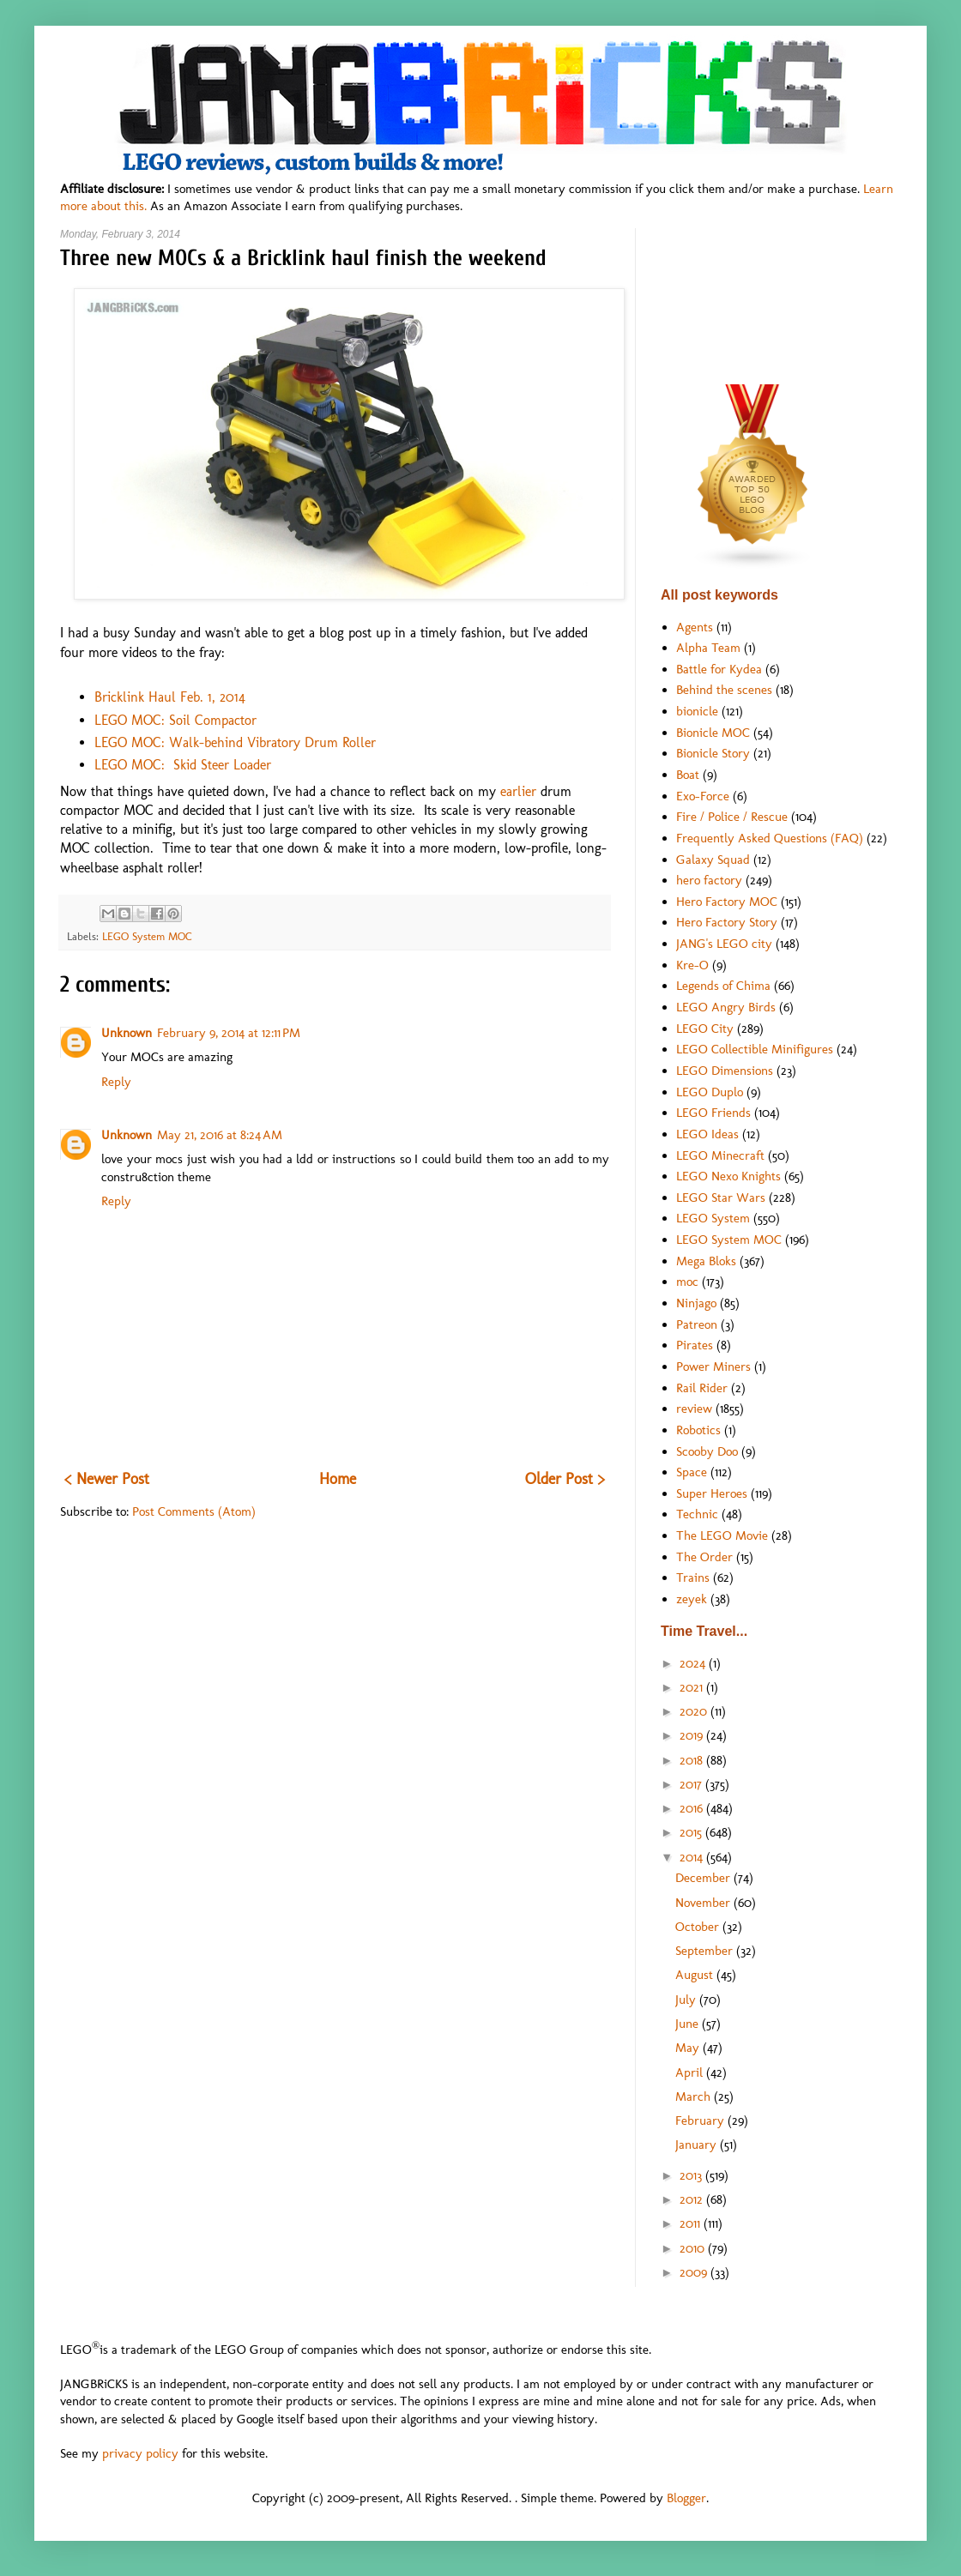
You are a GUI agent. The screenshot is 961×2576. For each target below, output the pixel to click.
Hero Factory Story (726, 922)
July (687, 1999)
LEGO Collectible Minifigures (754, 1049)
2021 (693, 1687)
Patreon (696, 1324)
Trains (693, 1577)
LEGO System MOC (147, 936)
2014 (693, 1857)
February (701, 2120)
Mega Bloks (706, 1261)
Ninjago (696, 1303)
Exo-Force (702, 796)
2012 (693, 2199)
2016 (693, 1808)
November (704, 1902)
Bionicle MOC (713, 732)
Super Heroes (711, 1493)
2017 (692, 1784)
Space (691, 1472)
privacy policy (140, 2453)
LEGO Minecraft (720, 1155)
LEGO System (713, 1218)
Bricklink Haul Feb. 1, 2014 (169, 697)
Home (337, 1478)
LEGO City (705, 1028)
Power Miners (713, 1366)
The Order (704, 1557)
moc (687, 1281)
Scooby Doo (707, 1451)
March (694, 2096)
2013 (692, 2175)
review (694, 1408)
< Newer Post (106, 1478)
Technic (697, 1514)
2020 (695, 1711)
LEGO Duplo (709, 1092)
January (697, 2144)
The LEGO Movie (722, 1535)
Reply (116, 1081)
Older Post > (565, 1478)
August (695, 1974)
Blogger (686, 2498)
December (704, 1877)
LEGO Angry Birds (726, 1007)
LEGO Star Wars (720, 1197)
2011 (692, 2223)
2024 (694, 1663)
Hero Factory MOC (726, 901)
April (690, 2072)
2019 (693, 1735)
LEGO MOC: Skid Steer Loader (182, 765)
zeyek (691, 1599)
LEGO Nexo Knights (728, 1176)
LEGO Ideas (707, 1134)
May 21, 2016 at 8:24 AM (219, 1135)
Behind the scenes (724, 689)
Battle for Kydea (719, 669)
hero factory (709, 880)
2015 (692, 1832)
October (698, 1926)
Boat (687, 774)
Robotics (698, 1430)
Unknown (126, 1033)
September (705, 1950)
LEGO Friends (713, 1112)
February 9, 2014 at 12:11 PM (228, 1033)
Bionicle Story (713, 753)
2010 (694, 2248)
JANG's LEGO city (724, 943)
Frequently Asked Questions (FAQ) (769, 838)
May (689, 2047)
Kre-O (692, 965)
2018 (693, 1760)
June (688, 2023)
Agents (694, 627)
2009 (695, 2272)
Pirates (694, 1345)
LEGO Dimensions (724, 1070)
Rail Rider (702, 1388)
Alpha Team (708, 647)
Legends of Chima (723, 985)
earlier (520, 791)
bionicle (697, 711)
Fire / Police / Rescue (732, 816)
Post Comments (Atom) (194, 1511)
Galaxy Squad (713, 859)
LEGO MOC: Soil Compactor (175, 720)
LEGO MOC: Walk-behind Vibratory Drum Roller (235, 742)
